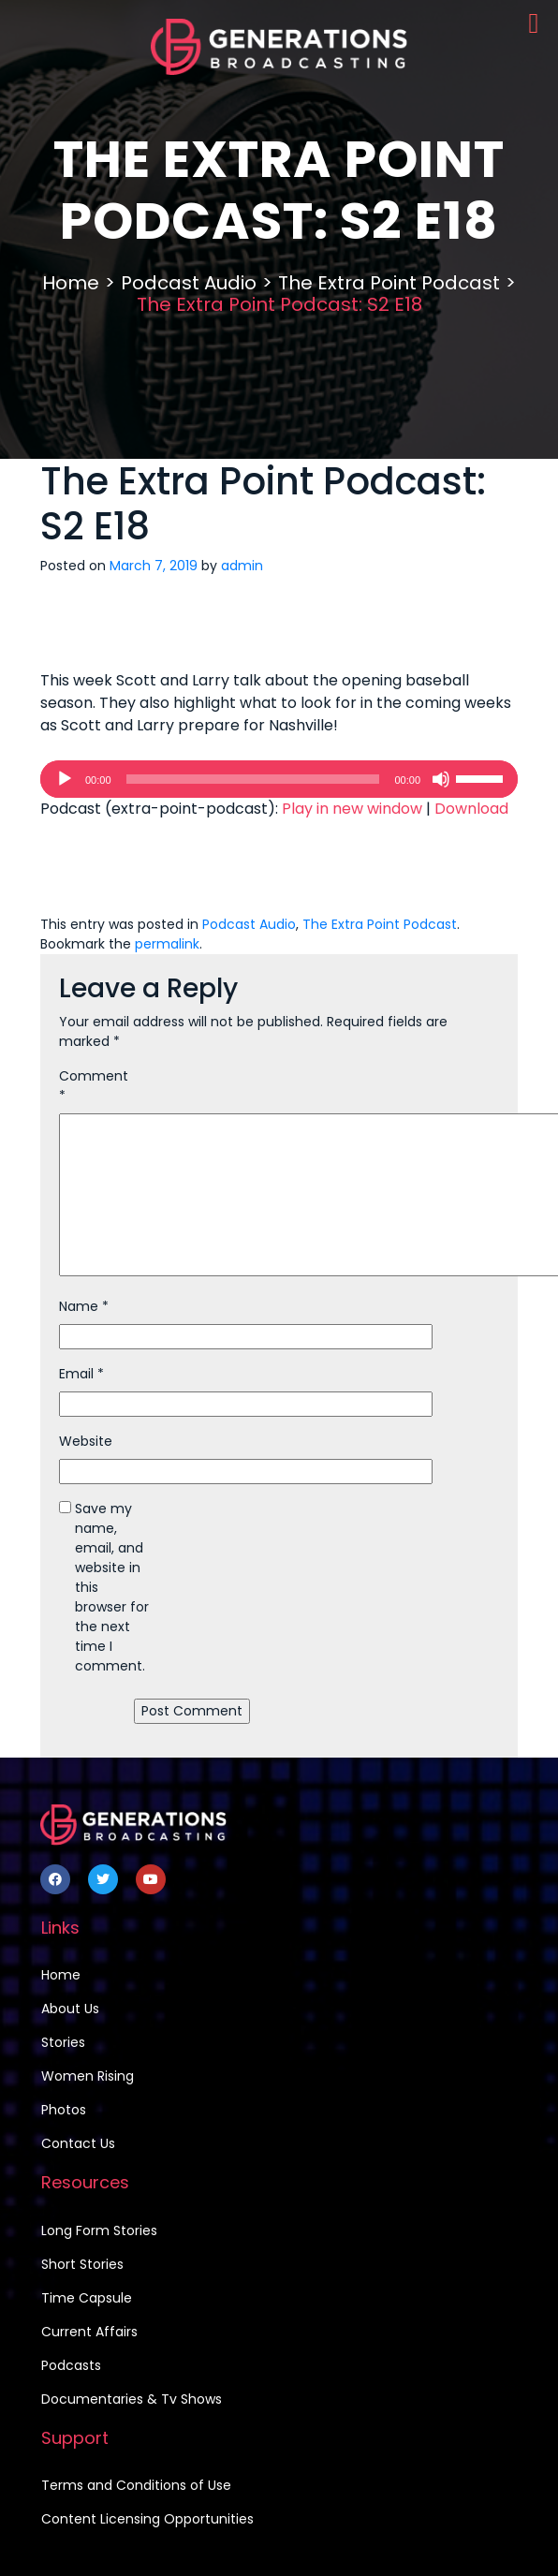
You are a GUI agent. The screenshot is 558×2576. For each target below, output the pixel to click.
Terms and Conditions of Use (136, 2485)
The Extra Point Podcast (389, 283)
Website (85, 1441)
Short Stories (82, 2264)
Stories (63, 2042)
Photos (63, 2109)
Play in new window (352, 808)
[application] (279, 779)
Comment (93, 1086)
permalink (167, 944)
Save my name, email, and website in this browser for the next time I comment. (112, 1587)
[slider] (253, 779)
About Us (70, 2008)
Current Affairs (89, 2331)
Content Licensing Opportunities (147, 2519)
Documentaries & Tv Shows (131, 2399)
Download (471, 808)
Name (84, 1306)
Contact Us (78, 2143)
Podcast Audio (189, 283)
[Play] (64, 779)
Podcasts (71, 2365)
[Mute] (441, 779)
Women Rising (87, 2076)
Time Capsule (86, 2298)
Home (70, 283)
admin (242, 565)
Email (81, 1373)
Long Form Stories (99, 2230)
